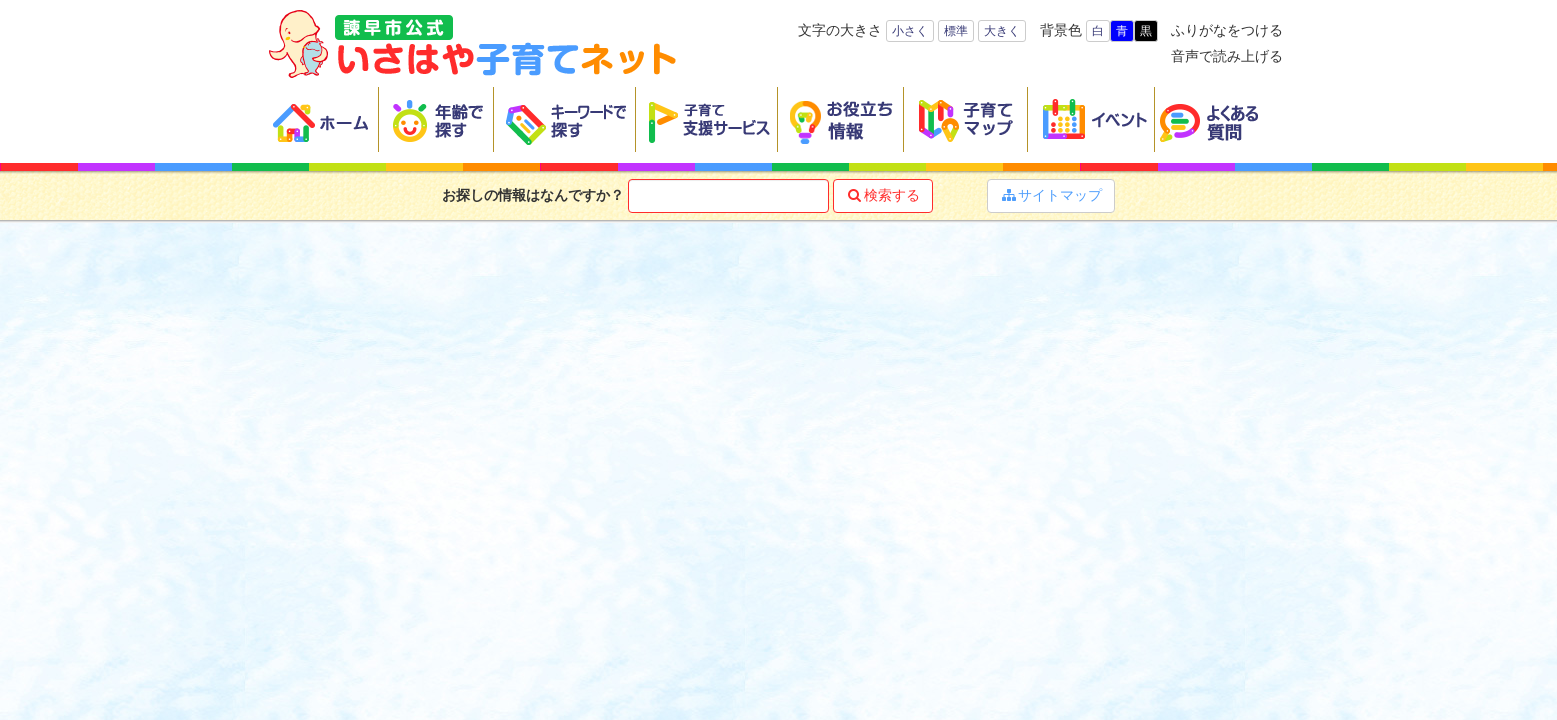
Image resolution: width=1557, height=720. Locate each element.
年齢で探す (436, 120)
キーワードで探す (565, 120)
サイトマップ (1051, 195)
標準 (956, 31)
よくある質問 (1222, 120)
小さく (910, 31)
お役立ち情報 (841, 120)
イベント (1091, 120)
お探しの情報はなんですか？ (533, 195)
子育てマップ (966, 120)
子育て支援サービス (707, 120)
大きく (1002, 31)
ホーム (324, 120)
